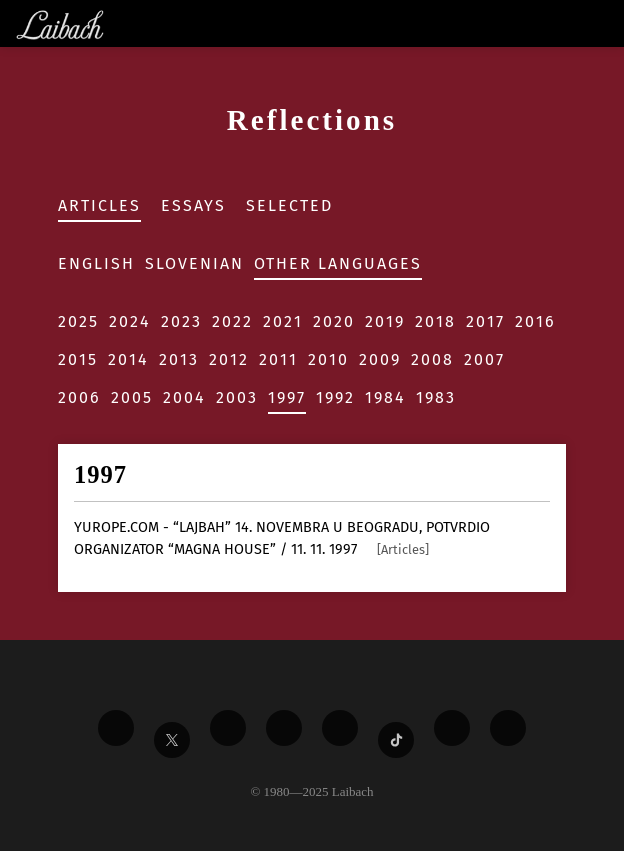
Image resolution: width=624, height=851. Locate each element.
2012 (229, 359)
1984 (385, 397)
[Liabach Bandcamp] (508, 728)
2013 (179, 359)
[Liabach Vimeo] (228, 728)
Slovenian (194, 263)
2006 (79, 397)
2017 (485, 321)
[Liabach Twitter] (172, 740)
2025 (78, 321)
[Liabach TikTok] (396, 740)
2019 (385, 321)
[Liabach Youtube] (284, 728)
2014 (128, 359)
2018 (435, 321)
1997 (287, 397)
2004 (184, 397)
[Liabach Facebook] (116, 728)
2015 (78, 359)
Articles (99, 205)
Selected (289, 205)
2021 (283, 321)
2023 (181, 321)
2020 (334, 321)
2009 (380, 359)
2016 (535, 321)
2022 (232, 321)
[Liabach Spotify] (452, 728)
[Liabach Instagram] (340, 728)
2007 (484, 359)
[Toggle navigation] (607, 23)
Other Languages (338, 263)
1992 (335, 397)
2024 (130, 321)
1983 (436, 397)
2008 (432, 359)
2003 (237, 397)
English (96, 263)
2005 (132, 397)
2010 (328, 359)
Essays (193, 205)
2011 (278, 359)
